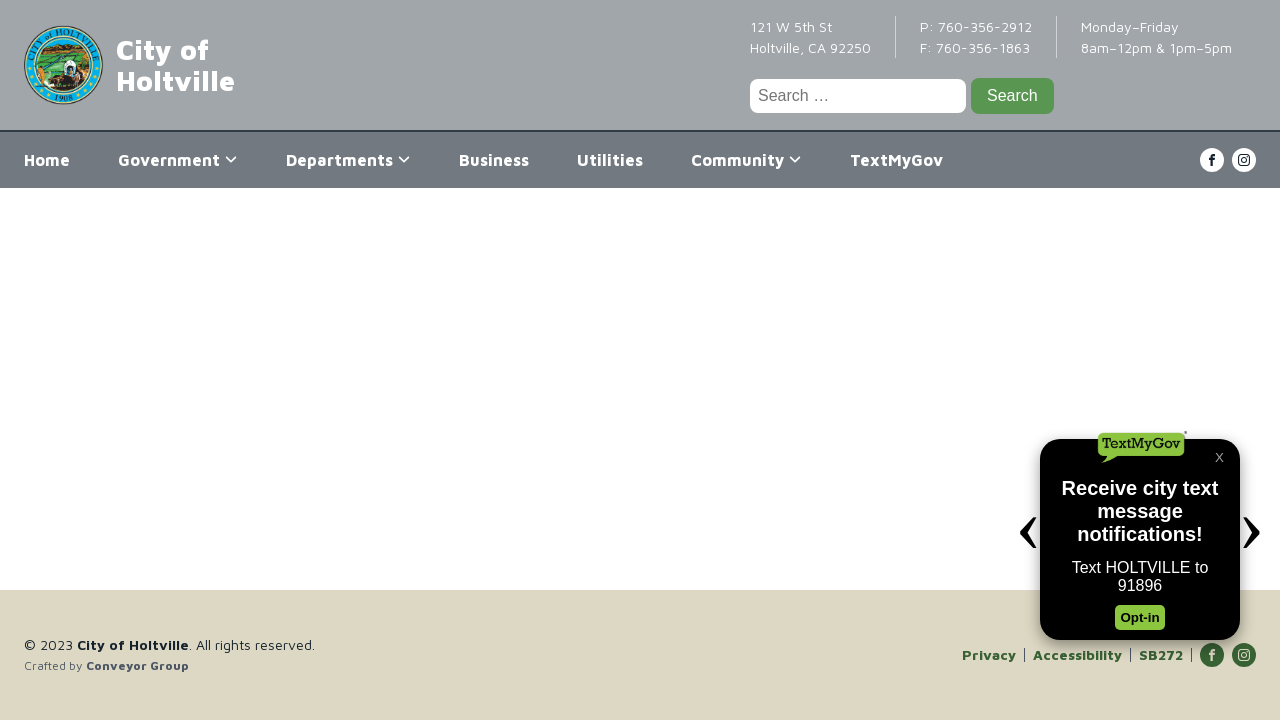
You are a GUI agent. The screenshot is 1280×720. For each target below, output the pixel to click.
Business (494, 160)
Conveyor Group (137, 666)
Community (746, 160)
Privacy (989, 655)
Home (47, 160)
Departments (348, 160)
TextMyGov (896, 160)
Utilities (610, 160)
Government (178, 160)
